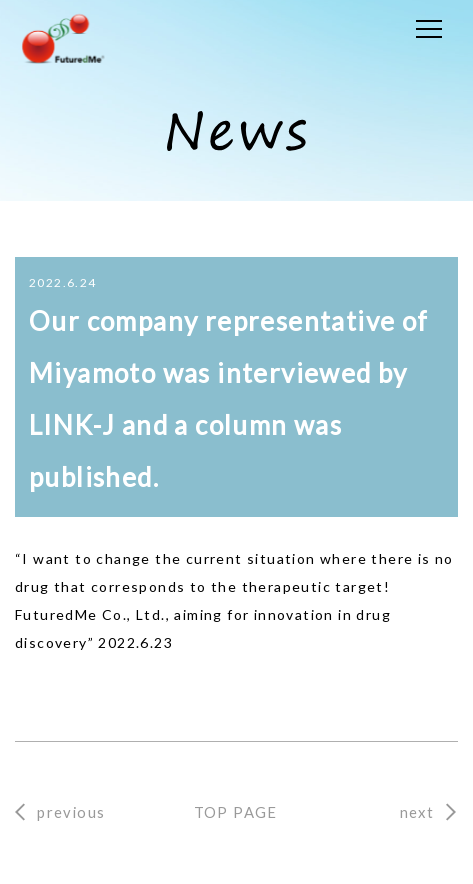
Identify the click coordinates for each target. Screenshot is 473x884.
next (417, 812)
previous (71, 812)
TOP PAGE (236, 812)
